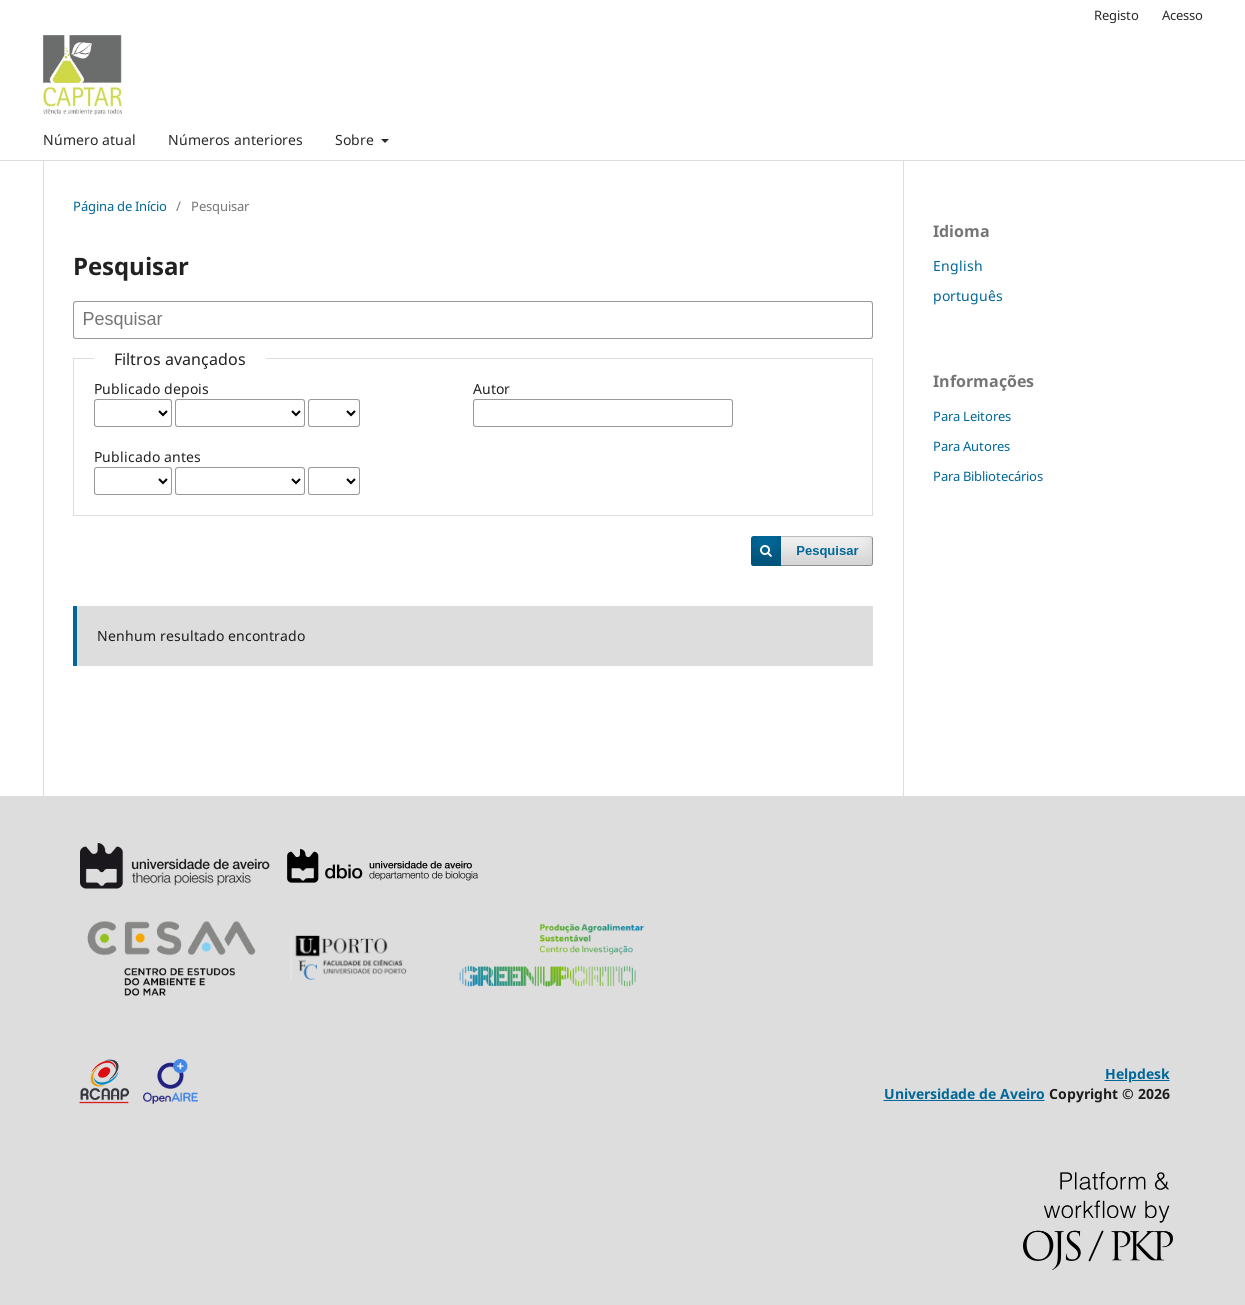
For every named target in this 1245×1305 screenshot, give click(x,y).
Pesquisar (827, 550)
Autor (491, 388)
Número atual (89, 139)
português (968, 295)
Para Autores (971, 446)
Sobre (356, 139)
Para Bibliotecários (988, 476)
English (958, 265)
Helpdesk (1137, 1073)
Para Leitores (972, 416)
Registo (1116, 15)
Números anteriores (235, 139)
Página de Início (120, 206)
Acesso (1182, 15)
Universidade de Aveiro (964, 1093)
